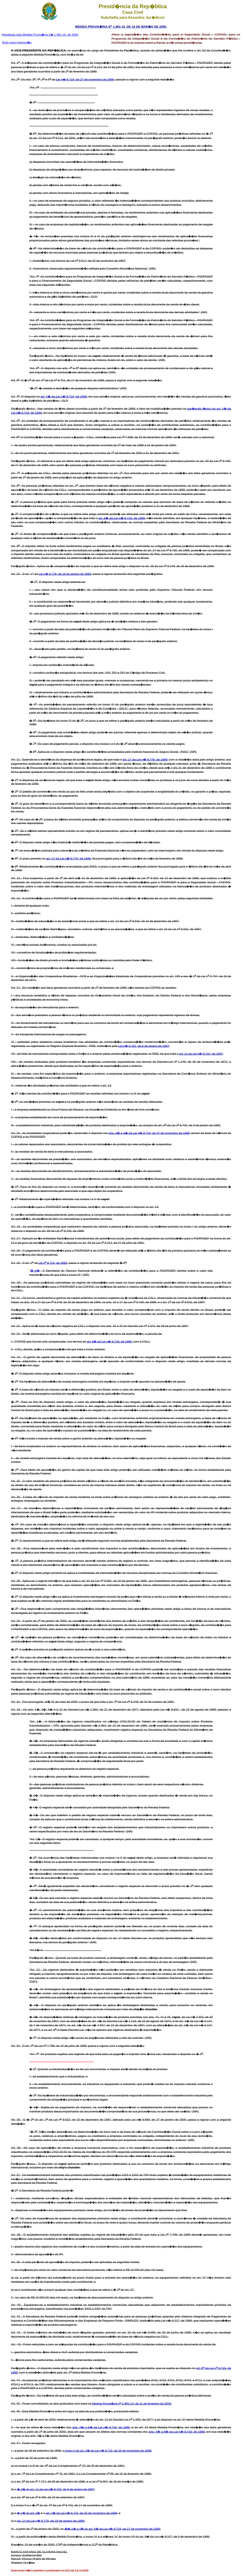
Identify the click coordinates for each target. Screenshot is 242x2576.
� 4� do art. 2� (28, 2513)
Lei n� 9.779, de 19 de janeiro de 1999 (65, 574)
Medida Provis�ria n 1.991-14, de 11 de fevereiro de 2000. (132, 2403)
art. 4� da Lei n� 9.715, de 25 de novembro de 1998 (81, 2513)
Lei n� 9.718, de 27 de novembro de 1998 (85, 79)
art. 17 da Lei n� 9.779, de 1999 (145, 759)
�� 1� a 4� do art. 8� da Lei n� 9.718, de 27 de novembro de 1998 (112, 2529)
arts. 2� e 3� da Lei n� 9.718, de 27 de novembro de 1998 (149, 1133)
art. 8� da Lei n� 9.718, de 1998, (109, 1341)
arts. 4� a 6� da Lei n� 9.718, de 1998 (101, 2427)
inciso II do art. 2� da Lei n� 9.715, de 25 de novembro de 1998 (107, 2450)
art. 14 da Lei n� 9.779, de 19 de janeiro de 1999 (50, 2521)
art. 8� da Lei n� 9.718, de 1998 (121, 518)
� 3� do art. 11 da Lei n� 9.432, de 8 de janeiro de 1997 (55, 2489)
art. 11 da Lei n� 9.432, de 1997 (201, 1053)
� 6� (35, 1270)
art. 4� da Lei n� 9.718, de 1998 (64, 396)
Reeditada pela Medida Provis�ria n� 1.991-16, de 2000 (40, 34)
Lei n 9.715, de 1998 (52, 1263)
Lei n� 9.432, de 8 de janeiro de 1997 (143, 1046)
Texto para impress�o (17, 42)
